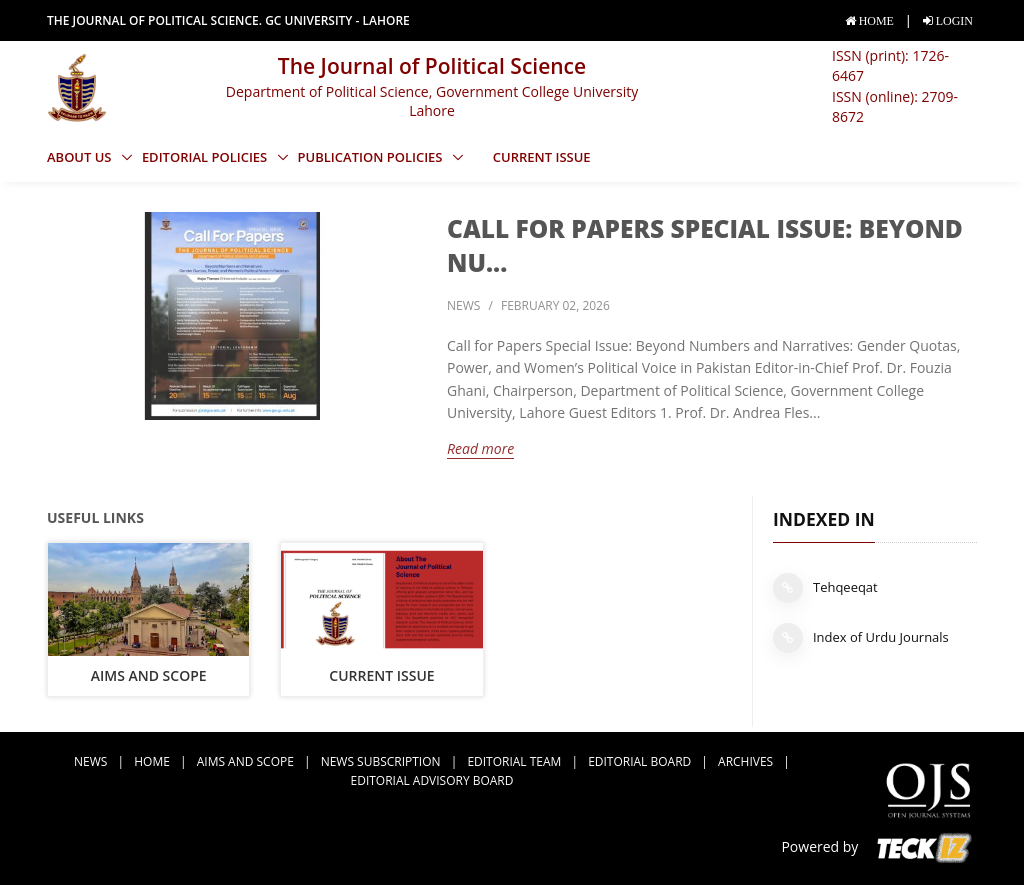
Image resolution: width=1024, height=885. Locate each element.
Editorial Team (514, 761)
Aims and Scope (149, 675)
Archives (745, 761)
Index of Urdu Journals (861, 638)
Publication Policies (372, 157)
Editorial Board (639, 761)
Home (152, 761)
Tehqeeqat (825, 588)
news (463, 305)
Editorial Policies (206, 157)
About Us (81, 157)
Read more (480, 448)
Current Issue (542, 157)
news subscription (381, 761)
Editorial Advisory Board (432, 780)
